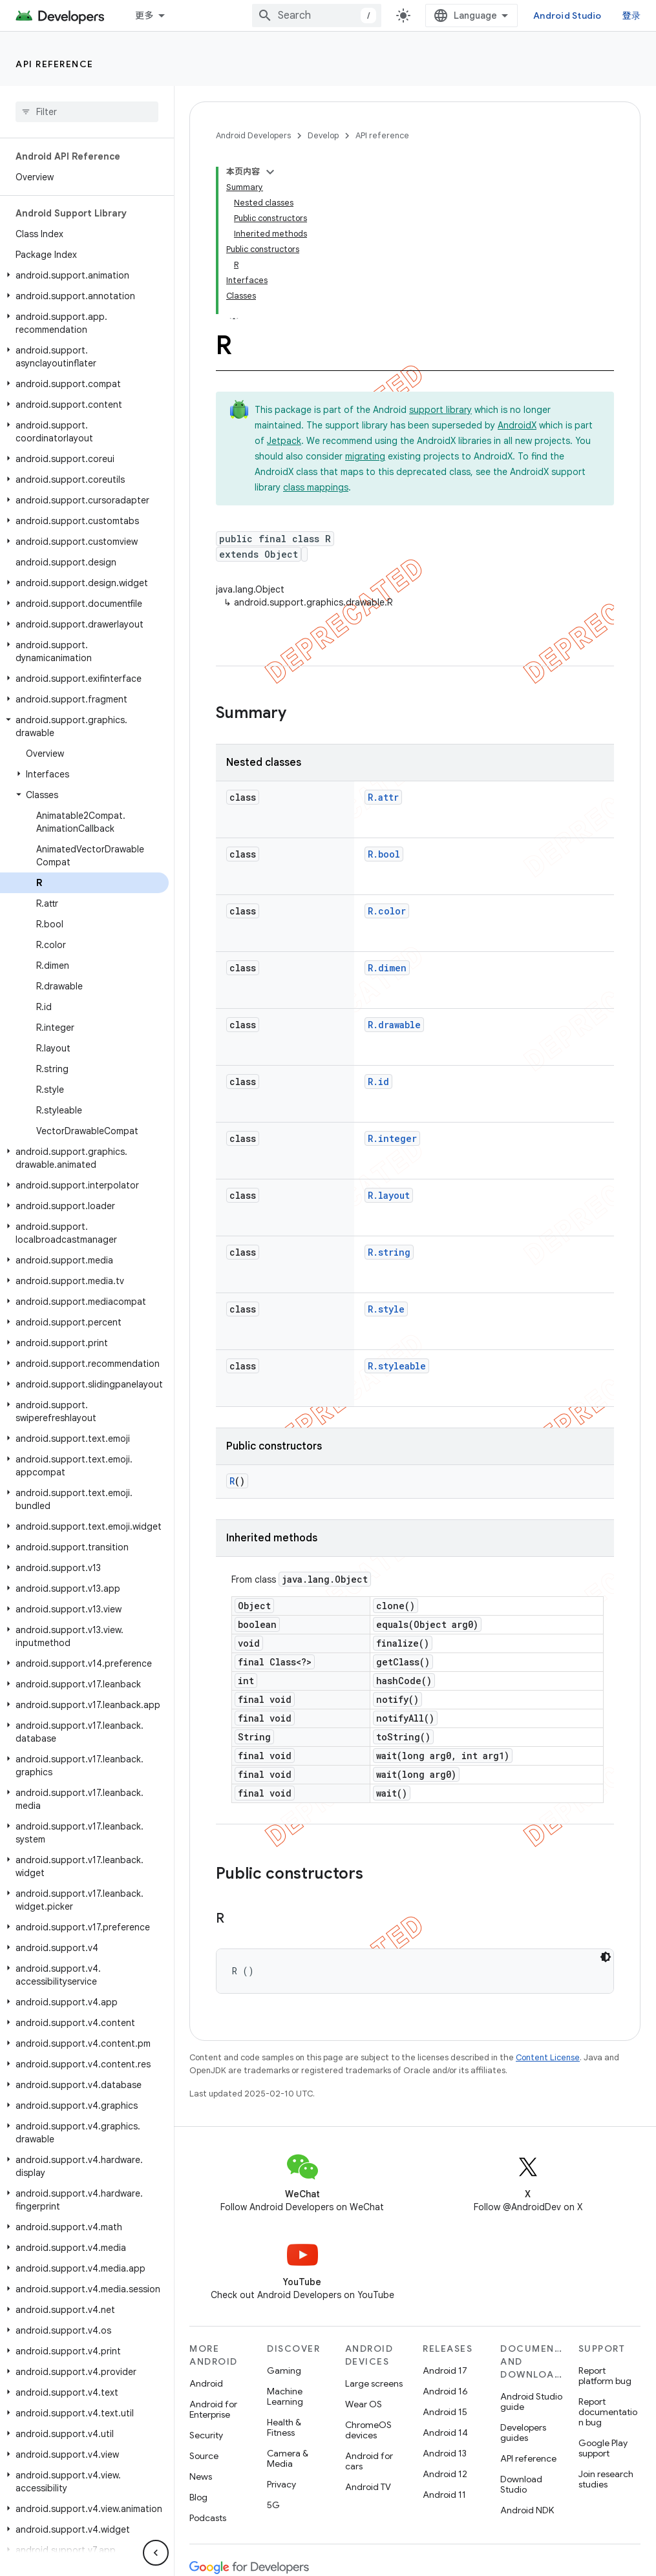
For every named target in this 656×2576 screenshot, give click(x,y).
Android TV (368, 2487)
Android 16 (445, 2391)
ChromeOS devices (368, 2430)
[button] (84, 275)
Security (206, 2435)
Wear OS (363, 2404)
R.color (387, 911)
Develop (323, 135)
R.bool (384, 854)
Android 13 (445, 2453)
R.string (389, 1252)
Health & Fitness (284, 2427)
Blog (198, 2497)
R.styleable (397, 1366)
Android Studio (567, 15)
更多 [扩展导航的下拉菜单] (144, 15)
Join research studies (605, 2479)
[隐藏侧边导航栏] (156, 2553)
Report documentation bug (607, 2412)
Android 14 (445, 2432)
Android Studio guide (531, 2401)
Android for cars (369, 2461)
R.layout (389, 1195)
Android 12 (445, 2474)
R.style (386, 1309)
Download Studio (521, 2484)
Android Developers (253, 135)
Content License (548, 2057)
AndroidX (517, 425)
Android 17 (445, 2370)
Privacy (281, 2484)
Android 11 (444, 2494)
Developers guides (523, 2433)
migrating (365, 456)
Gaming (284, 2370)
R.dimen (387, 968)
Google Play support (603, 2448)
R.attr (383, 797)
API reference (55, 64)
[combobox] (316, 15)
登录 (631, 15)
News (200, 2476)
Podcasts (207, 2518)
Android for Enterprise (213, 2409)
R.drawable (394, 1025)
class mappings (315, 487)
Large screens (374, 2383)
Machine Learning (285, 2396)
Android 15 (445, 2412)
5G (273, 2505)
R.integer (392, 1138)
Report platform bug (604, 2376)
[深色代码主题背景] (605, 1957)
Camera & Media (287, 2458)
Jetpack (284, 441)
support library (440, 410)
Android (206, 2383)
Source (203, 2456)
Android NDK (527, 2510)
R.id (378, 1081)
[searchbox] (87, 111)
